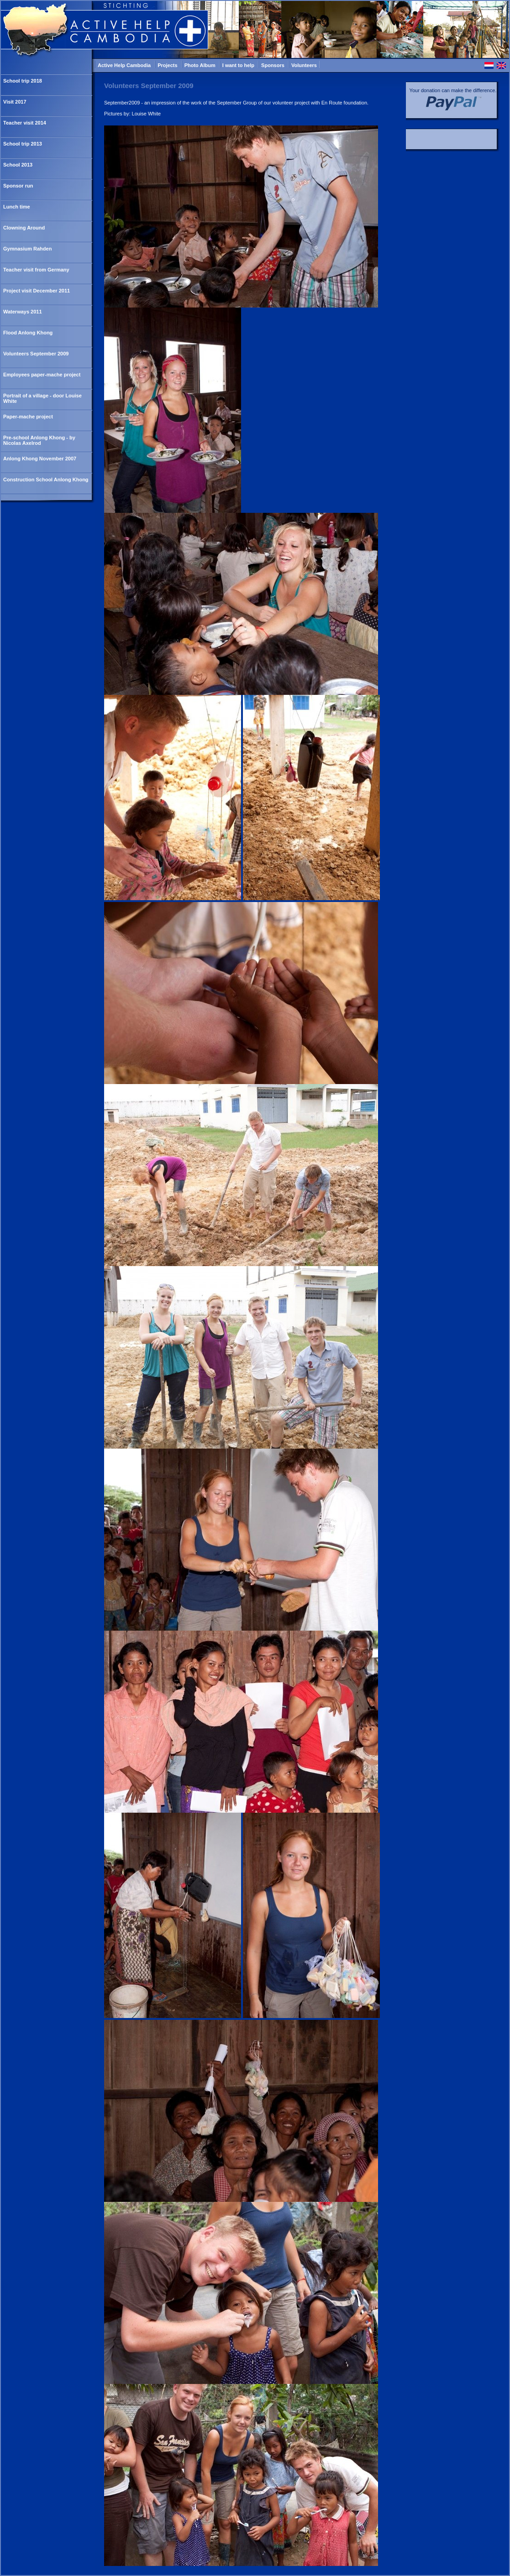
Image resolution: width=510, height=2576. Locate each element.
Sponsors (273, 65)
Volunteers (304, 65)
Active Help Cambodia (125, 65)
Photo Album (200, 65)
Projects (168, 65)
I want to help (239, 65)
